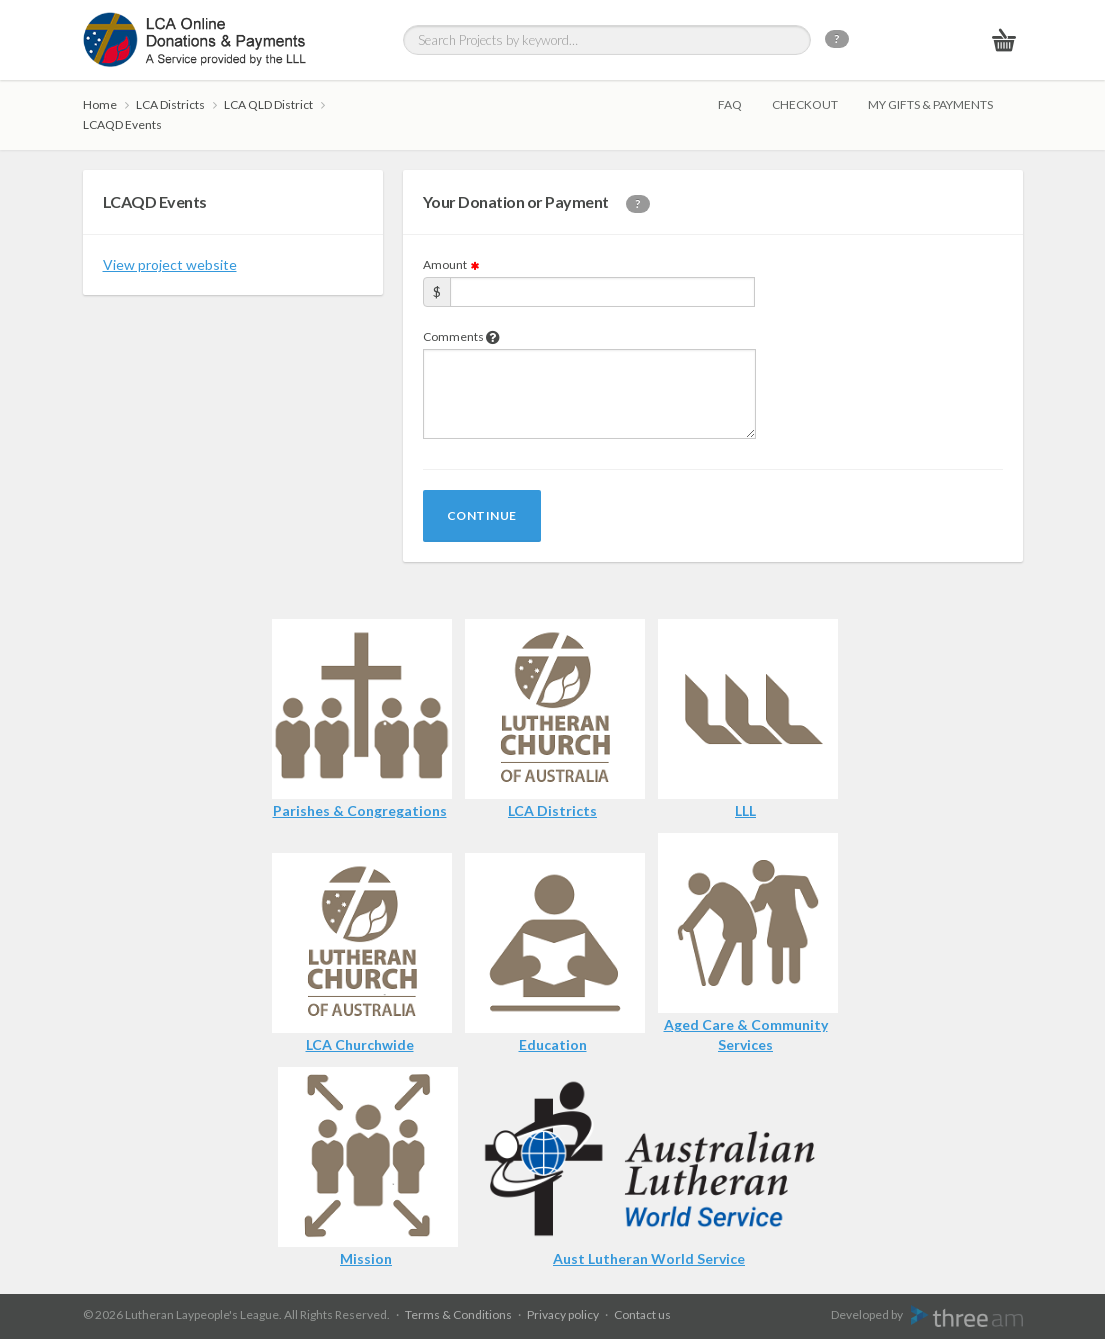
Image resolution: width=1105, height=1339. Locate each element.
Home (100, 104)
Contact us (642, 1314)
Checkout (805, 104)
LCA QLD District (268, 104)
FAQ (730, 104)
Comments (461, 336)
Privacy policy (563, 1314)
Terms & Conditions (458, 1314)
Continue (482, 515)
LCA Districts (170, 104)
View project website (170, 264)
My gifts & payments (930, 104)
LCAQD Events (122, 124)
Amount (452, 264)
